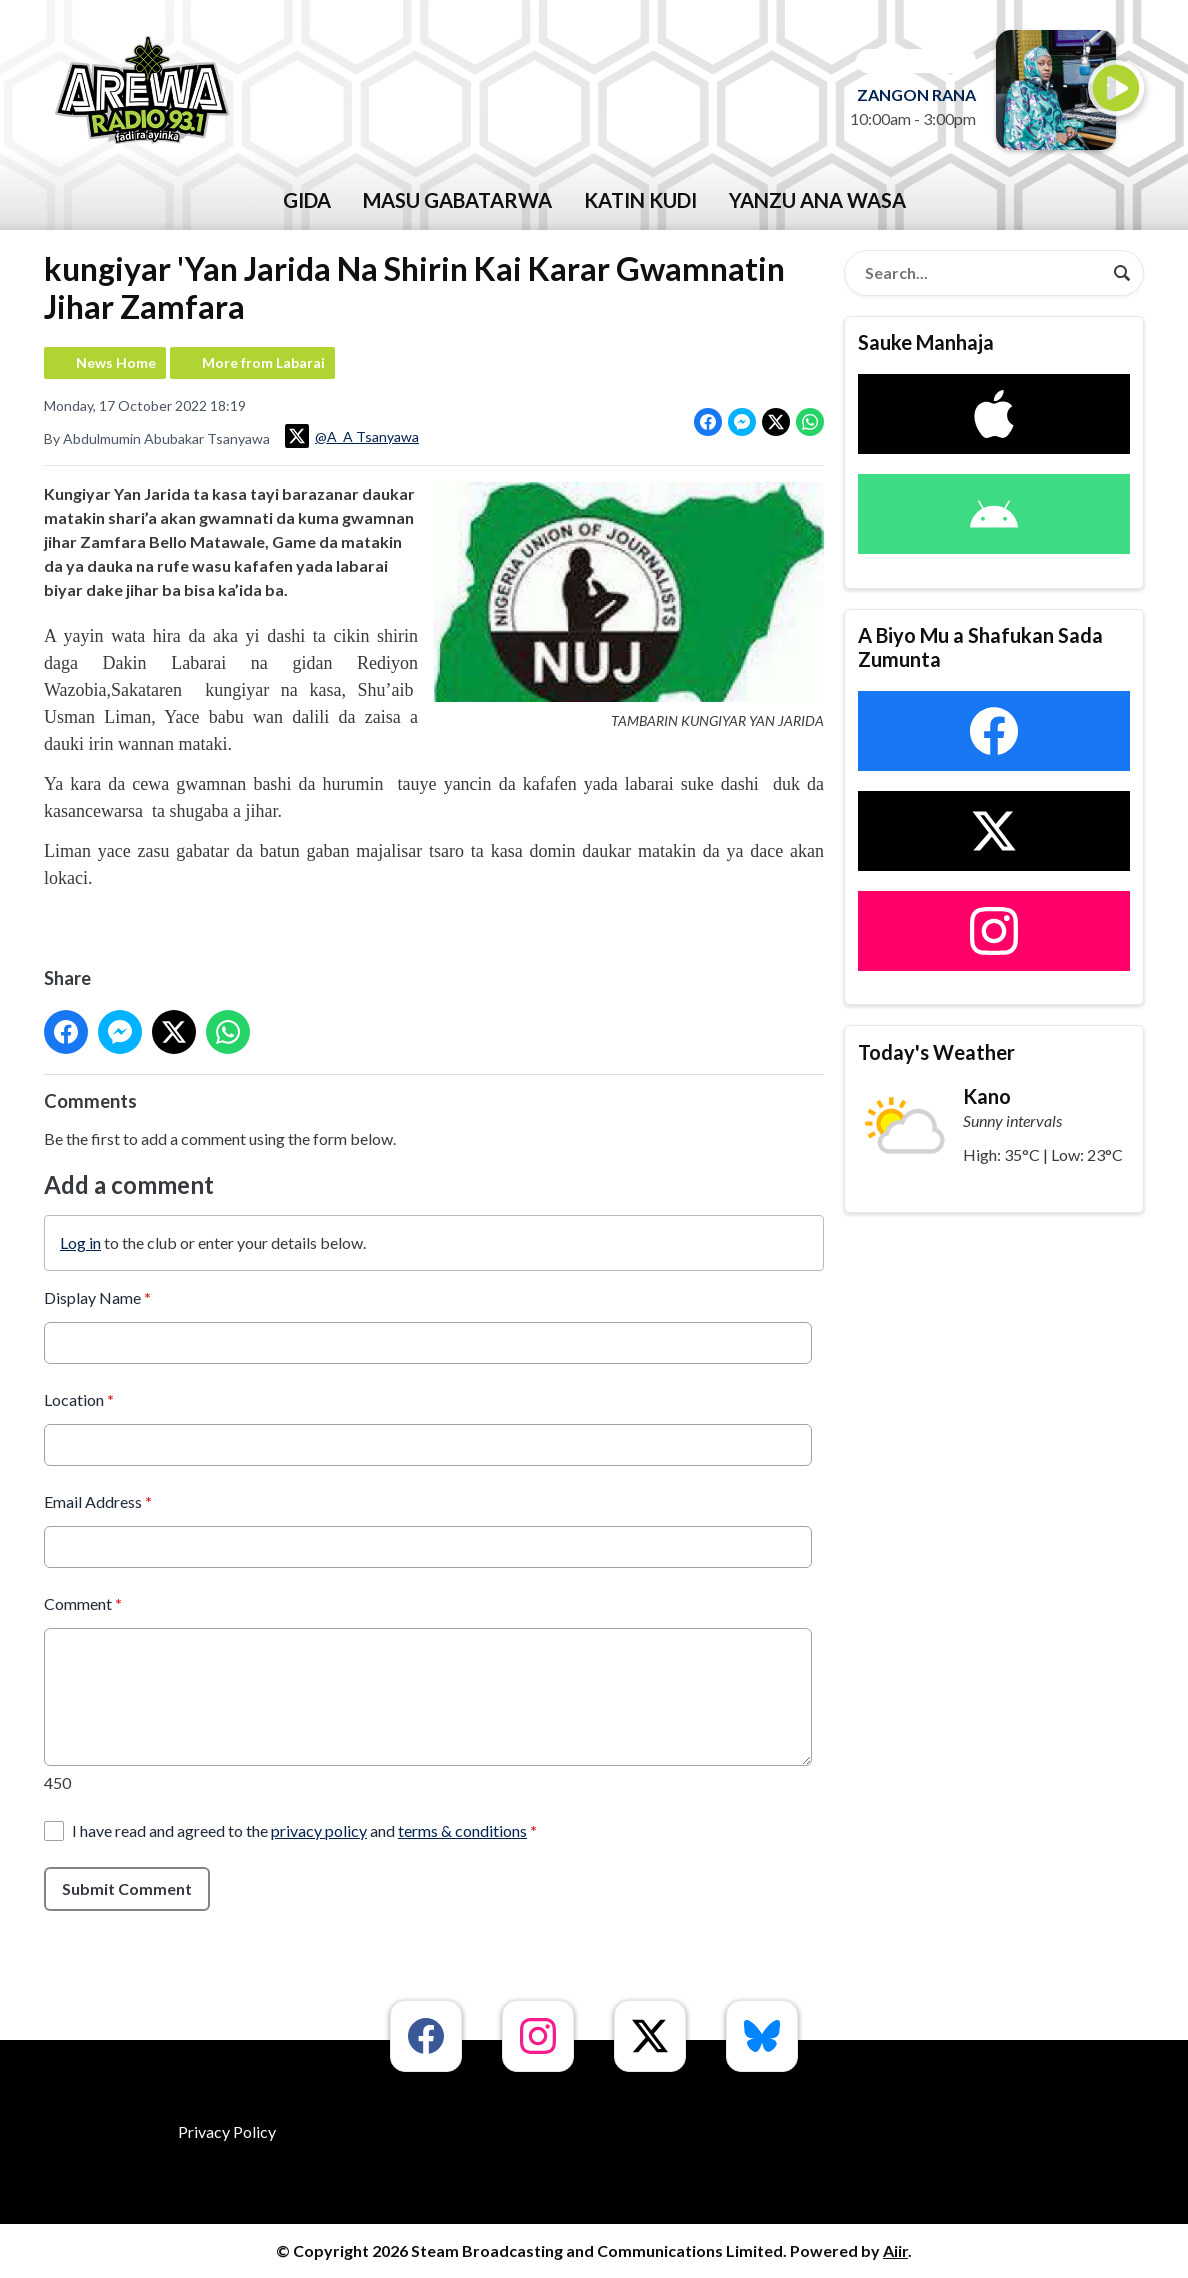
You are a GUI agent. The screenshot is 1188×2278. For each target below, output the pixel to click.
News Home (116, 362)
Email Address (98, 1500)
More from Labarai (263, 362)
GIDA (307, 200)
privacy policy (319, 1829)
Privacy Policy (227, 2131)
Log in (80, 1241)
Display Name (97, 1296)
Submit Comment (127, 1887)
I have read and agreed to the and (304, 1829)
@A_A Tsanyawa (352, 436)
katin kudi (640, 200)
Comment (83, 1602)
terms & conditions (462, 1829)
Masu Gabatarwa (457, 200)
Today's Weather (936, 1052)
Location (79, 1398)
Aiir (895, 2250)
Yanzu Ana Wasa (817, 200)
